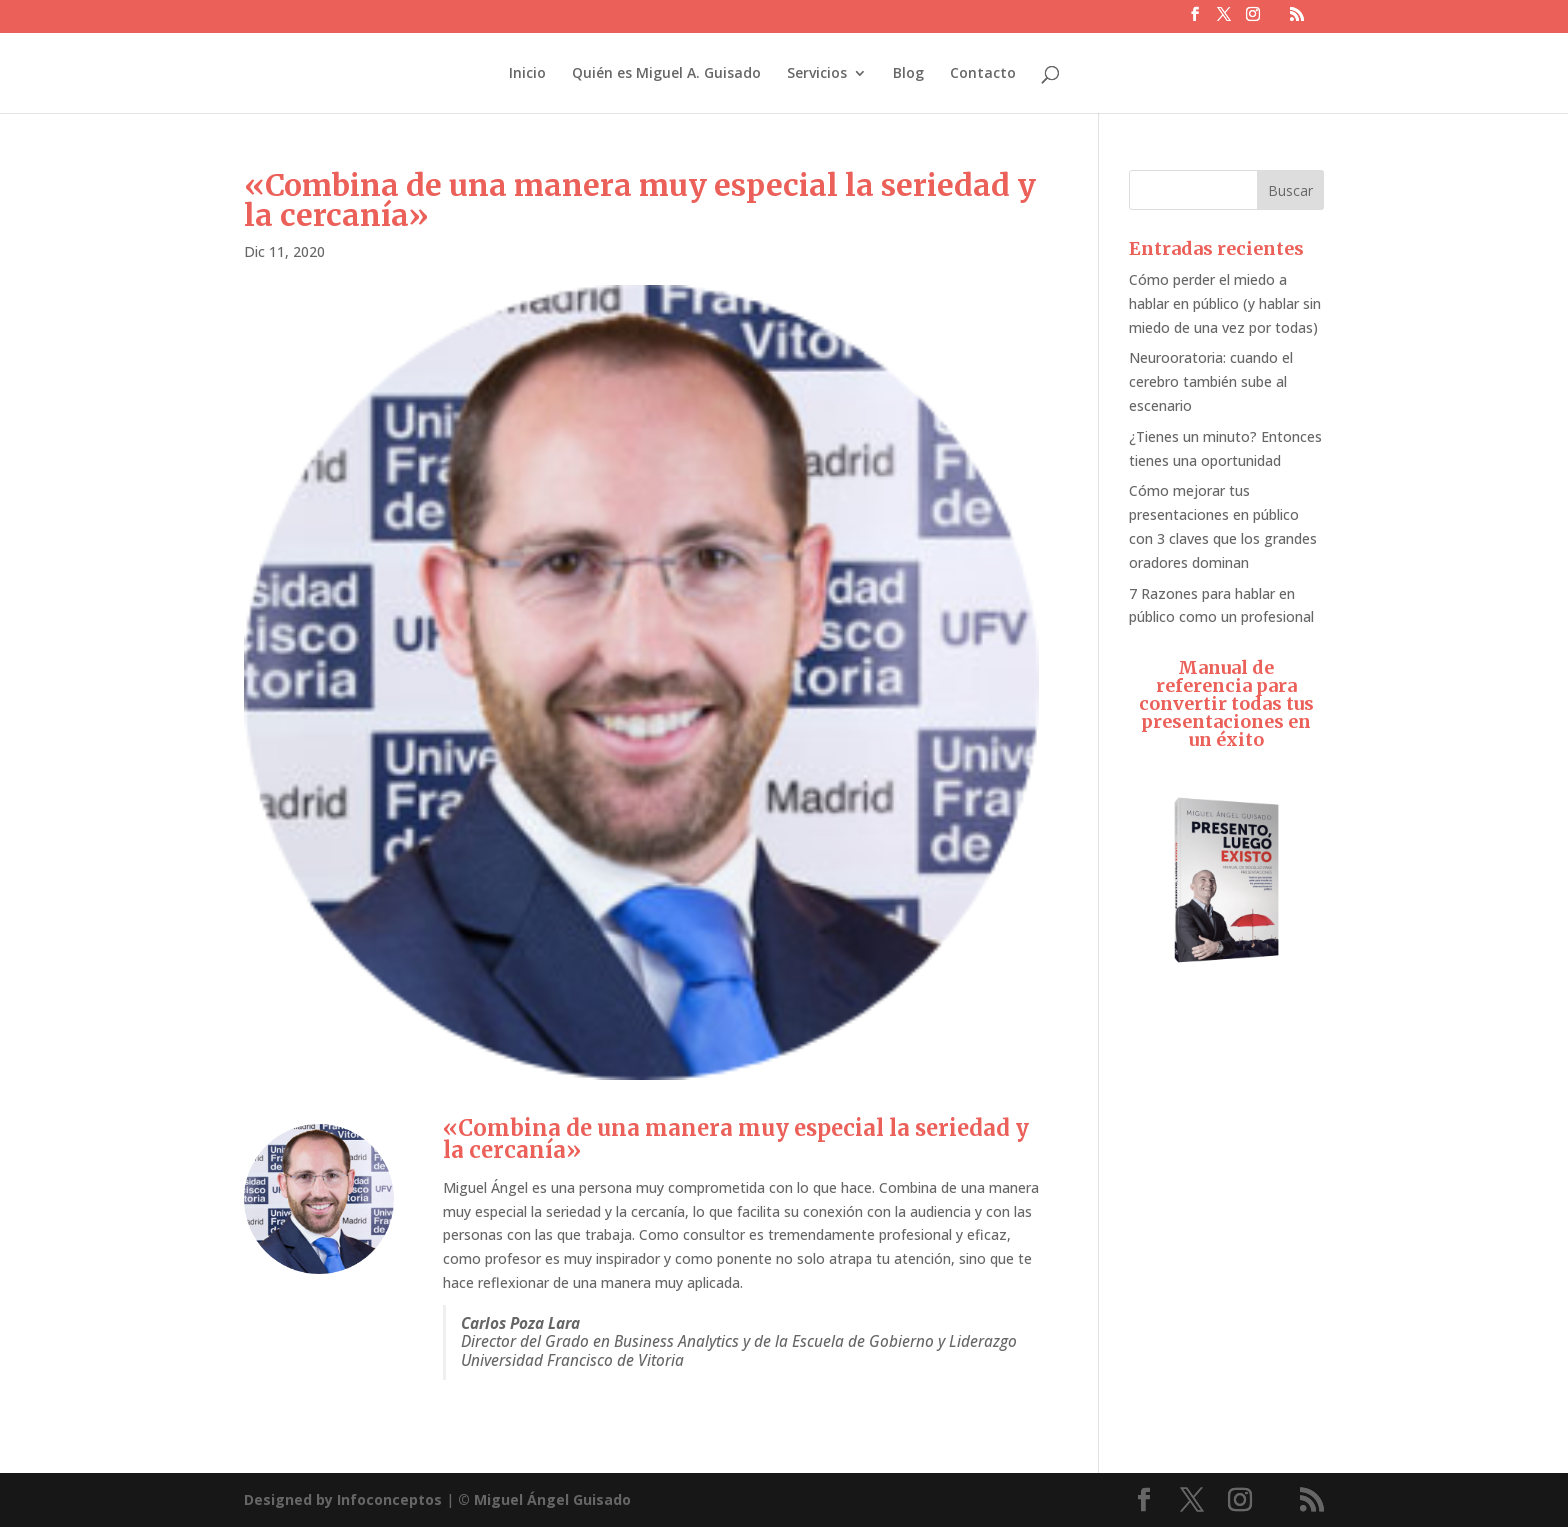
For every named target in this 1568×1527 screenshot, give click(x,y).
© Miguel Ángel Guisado (544, 1499)
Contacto (983, 74)
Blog (908, 74)
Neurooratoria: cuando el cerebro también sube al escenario (1211, 381)
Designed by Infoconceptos (343, 1499)
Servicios (817, 74)
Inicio (527, 74)
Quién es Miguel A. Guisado (666, 74)
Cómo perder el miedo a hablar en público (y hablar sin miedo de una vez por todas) (1225, 303)
